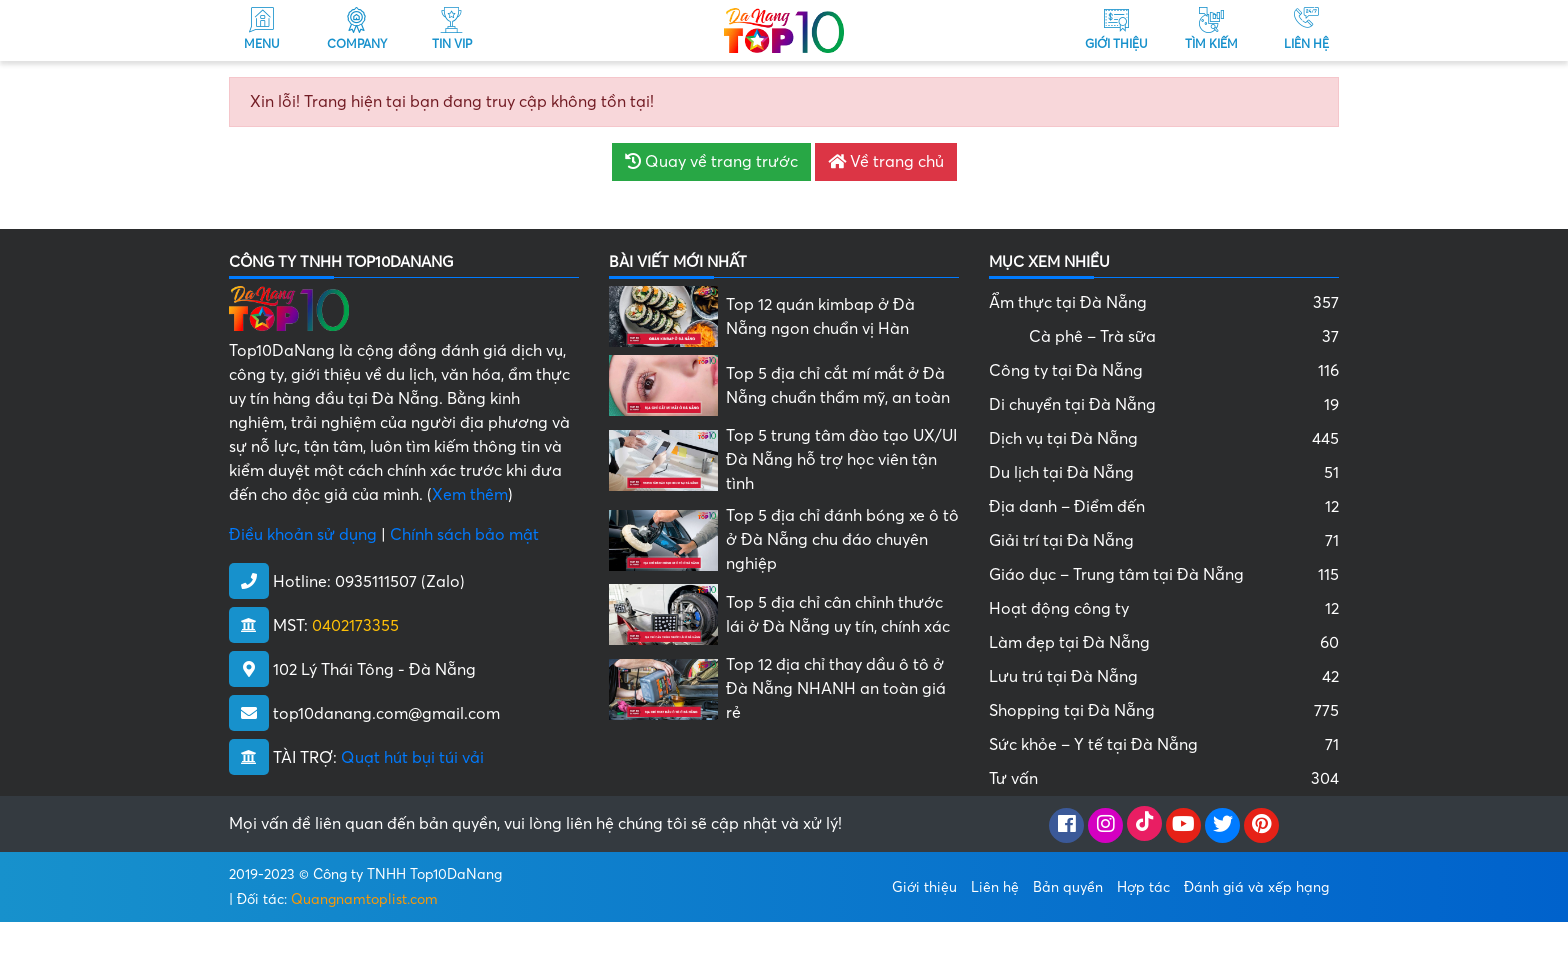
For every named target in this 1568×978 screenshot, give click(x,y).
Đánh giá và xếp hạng (1256, 887)
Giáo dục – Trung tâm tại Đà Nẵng (1164, 575)
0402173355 (355, 626)
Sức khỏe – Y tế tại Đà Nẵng (1164, 745)
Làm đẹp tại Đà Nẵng (1164, 643)
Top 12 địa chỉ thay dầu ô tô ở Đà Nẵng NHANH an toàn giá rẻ (836, 689)
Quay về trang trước (711, 162)
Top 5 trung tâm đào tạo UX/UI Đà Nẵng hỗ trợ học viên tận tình (841, 460)
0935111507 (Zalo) (400, 582)
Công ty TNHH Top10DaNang (407, 874)
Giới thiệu (924, 887)
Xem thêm (470, 495)
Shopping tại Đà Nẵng (1164, 711)
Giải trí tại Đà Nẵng (1164, 541)
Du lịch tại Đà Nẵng (1164, 473)
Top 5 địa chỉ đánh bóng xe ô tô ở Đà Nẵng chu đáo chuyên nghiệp (842, 540)
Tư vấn (1164, 779)
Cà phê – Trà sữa (1184, 337)
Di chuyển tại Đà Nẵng (1164, 405)
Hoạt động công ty (1164, 609)
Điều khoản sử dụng (303, 535)
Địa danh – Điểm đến (1164, 507)
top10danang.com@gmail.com (386, 714)
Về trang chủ (886, 162)
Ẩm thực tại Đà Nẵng (1164, 303)
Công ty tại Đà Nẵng (1164, 371)
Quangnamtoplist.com (364, 899)
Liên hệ (995, 887)
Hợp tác (1143, 887)
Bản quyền (1068, 887)
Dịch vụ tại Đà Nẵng (1164, 439)
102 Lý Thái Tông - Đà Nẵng (374, 670)
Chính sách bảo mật (464, 535)
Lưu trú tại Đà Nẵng (1164, 677)
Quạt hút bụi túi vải (412, 758)
